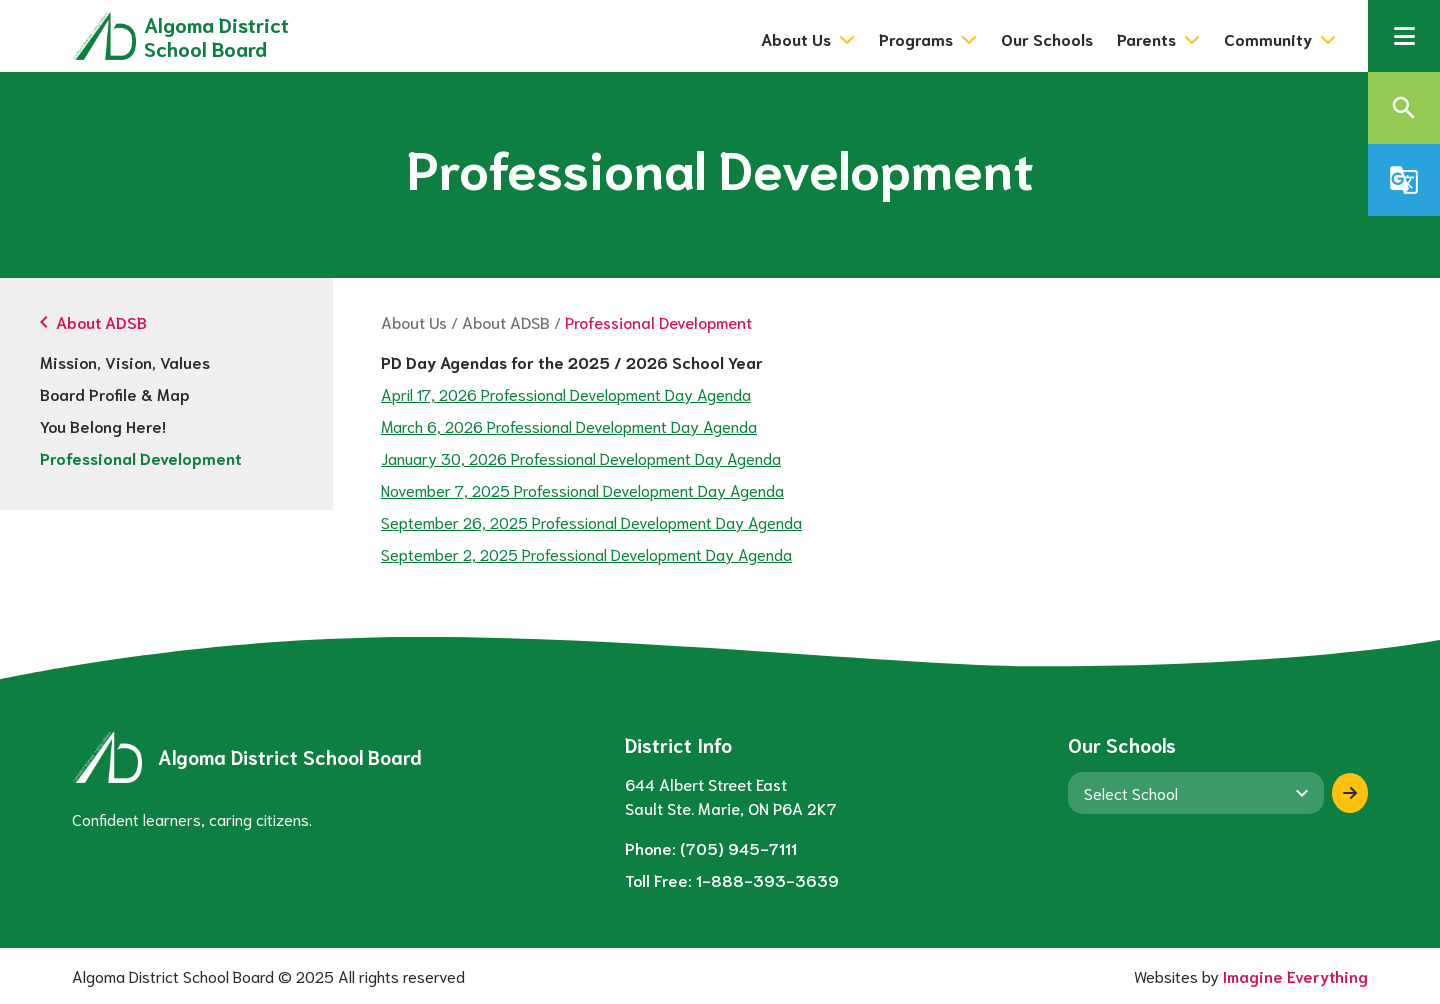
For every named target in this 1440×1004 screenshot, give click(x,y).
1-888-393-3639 (767, 879)
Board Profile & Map (115, 393)
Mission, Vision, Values (125, 361)
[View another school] (1196, 793)
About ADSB (506, 321)
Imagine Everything (1295, 975)
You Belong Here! (103, 425)
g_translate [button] (1404, 180)
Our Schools (1047, 38)
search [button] (1404, 108)
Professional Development (141, 457)
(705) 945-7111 (738, 847)
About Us (414, 321)
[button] (1404, 36)
